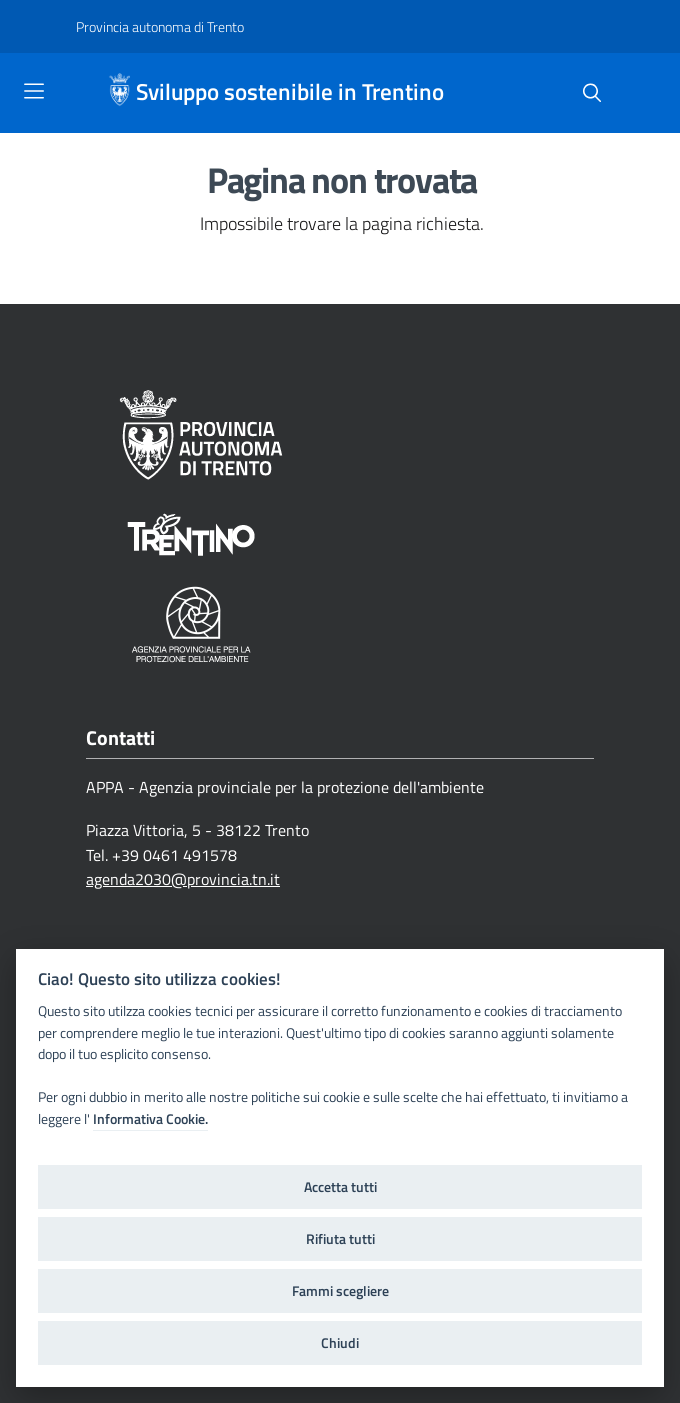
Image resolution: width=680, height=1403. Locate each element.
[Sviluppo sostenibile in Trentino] (122, 93)
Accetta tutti (340, 1187)
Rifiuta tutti (340, 1239)
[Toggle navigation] (34, 91)
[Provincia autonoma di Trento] (160, 27)
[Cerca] (592, 93)
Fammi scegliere (340, 1291)
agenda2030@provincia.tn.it (183, 879)
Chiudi (340, 1343)
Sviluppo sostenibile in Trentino (290, 92)
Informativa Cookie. (150, 1119)
